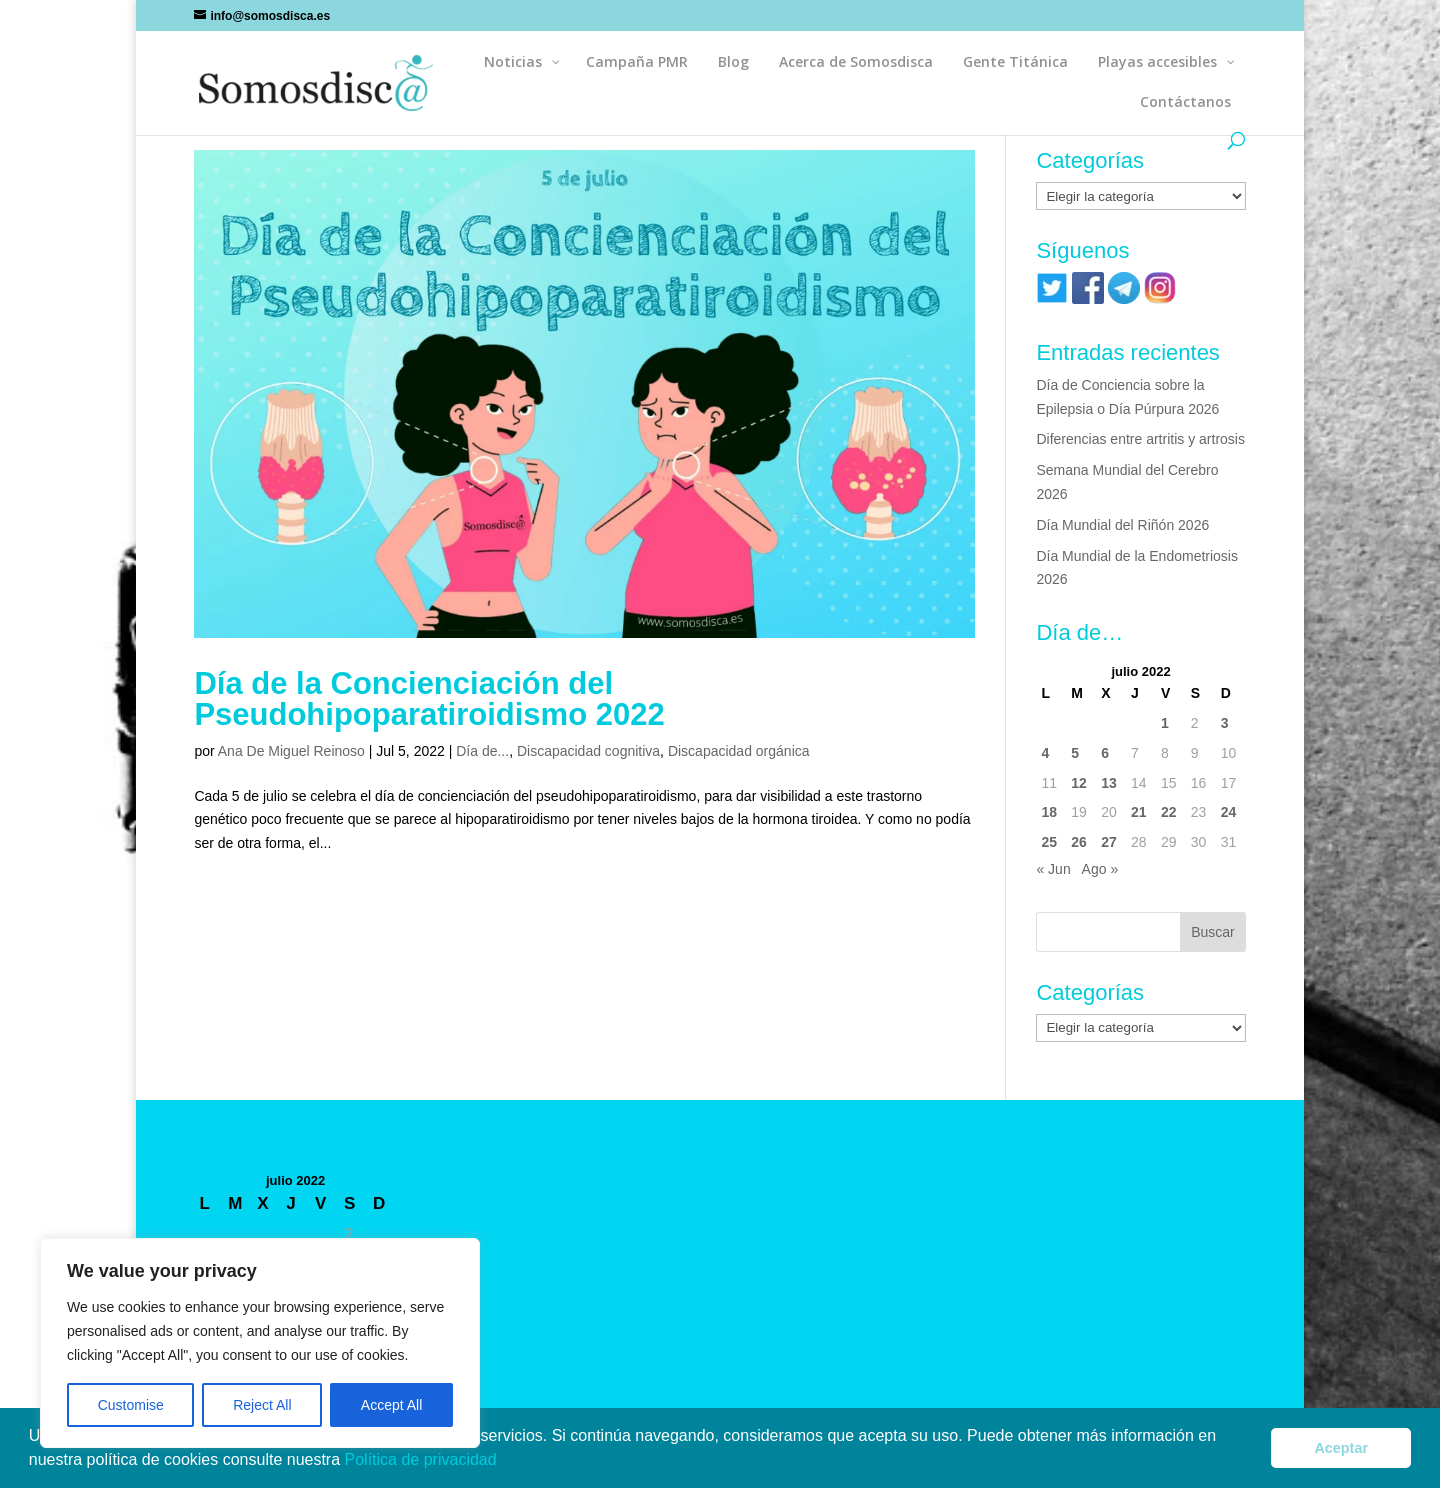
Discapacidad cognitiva (588, 751)
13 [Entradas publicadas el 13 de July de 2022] (1109, 783)
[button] (504, 1462)
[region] (260, 1343)
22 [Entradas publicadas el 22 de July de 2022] (1169, 812)
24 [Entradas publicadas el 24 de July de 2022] (1229, 812)
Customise (131, 1405)
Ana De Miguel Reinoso (291, 751)
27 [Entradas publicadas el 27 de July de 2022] (1109, 842)
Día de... (482, 751)
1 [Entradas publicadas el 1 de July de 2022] (1165, 723)
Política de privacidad (423, 1459)
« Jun (1053, 869)
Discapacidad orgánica (739, 751)
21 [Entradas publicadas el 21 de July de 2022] (1139, 812)
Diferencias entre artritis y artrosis (1140, 439)
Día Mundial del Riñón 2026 (1122, 525)
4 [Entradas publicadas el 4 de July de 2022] (1045, 753)
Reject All (262, 1405)
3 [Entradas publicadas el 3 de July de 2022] (1225, 723)
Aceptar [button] (1341, 1448)
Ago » (1100, 869)
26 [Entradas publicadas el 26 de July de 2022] (1079, 842)
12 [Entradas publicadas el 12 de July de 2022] (1079, 783)
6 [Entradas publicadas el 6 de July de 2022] (1105, 753)
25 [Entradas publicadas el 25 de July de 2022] (1049, 842)
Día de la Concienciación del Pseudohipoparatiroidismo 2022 (429, 699)
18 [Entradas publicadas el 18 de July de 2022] (1049, 812)
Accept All (391, 1405)
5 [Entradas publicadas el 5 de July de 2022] (1075, 753)
